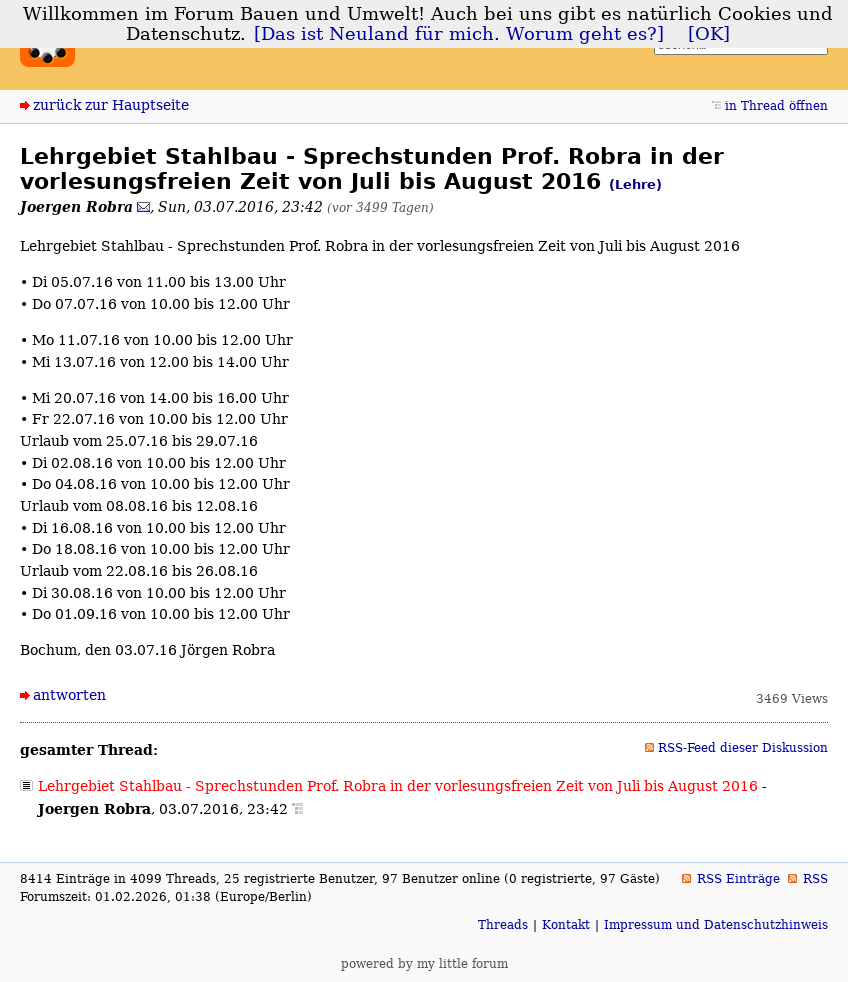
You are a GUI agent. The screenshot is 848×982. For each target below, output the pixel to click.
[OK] (709, 34)
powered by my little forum (424, 964)
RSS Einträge (738, 879)
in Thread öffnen (776, 106)
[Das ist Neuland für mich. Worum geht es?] (459, 34)
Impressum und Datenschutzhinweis (716, 925)
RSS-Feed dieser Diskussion (743, 748)
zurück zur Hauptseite (111, 105)
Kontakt (566, 925)
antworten (69, 695)
